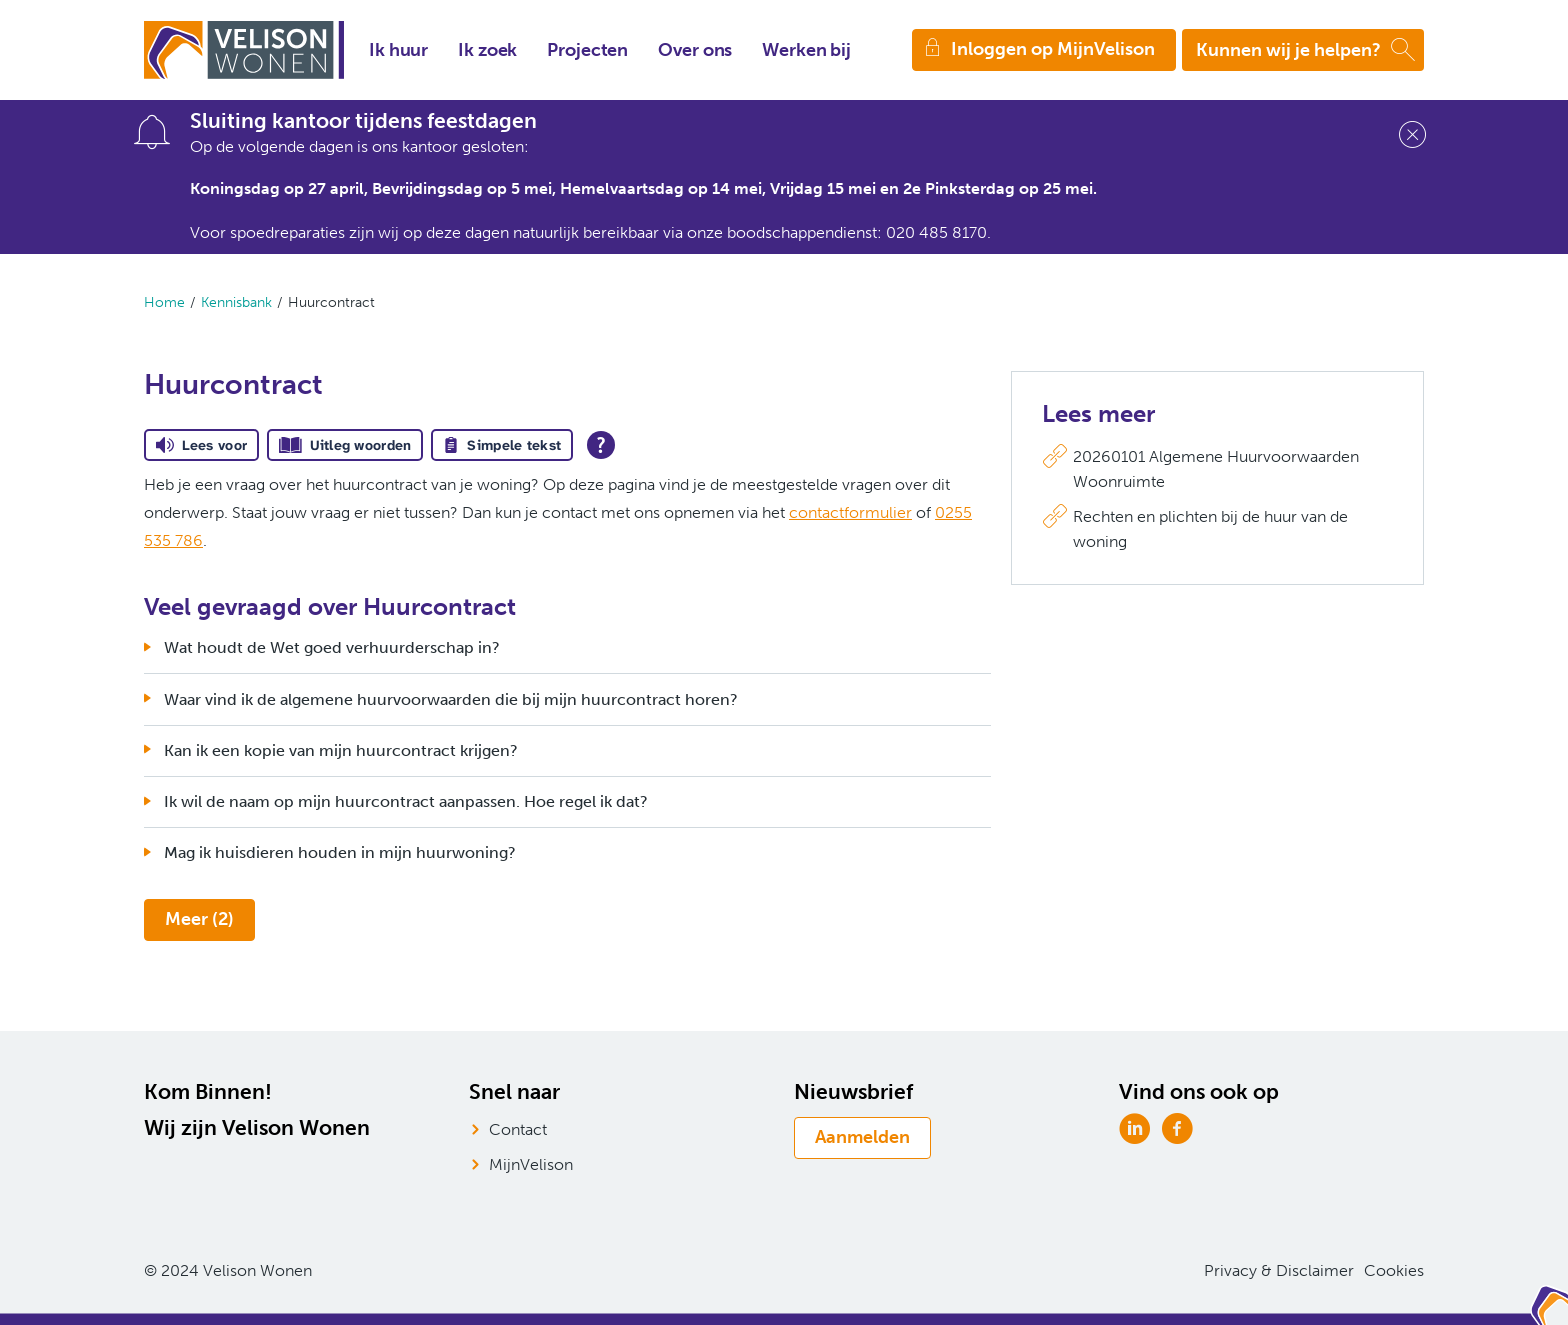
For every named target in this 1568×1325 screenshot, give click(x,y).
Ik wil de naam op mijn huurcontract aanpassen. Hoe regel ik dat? (406, 801)
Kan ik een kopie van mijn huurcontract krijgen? (341, 750)
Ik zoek (487, 50)
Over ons (695, 50)
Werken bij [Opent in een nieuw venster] (806, 50)
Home (164, 302)
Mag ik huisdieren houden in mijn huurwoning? (340, 852)
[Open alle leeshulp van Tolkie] (601, 445)
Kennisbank (236, 302)
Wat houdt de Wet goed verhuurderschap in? (332, 647)
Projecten (587, 50)
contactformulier (850, 512)
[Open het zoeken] (1303, 50)
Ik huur (398, 50)
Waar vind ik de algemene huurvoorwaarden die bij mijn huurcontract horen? (451, 699)
